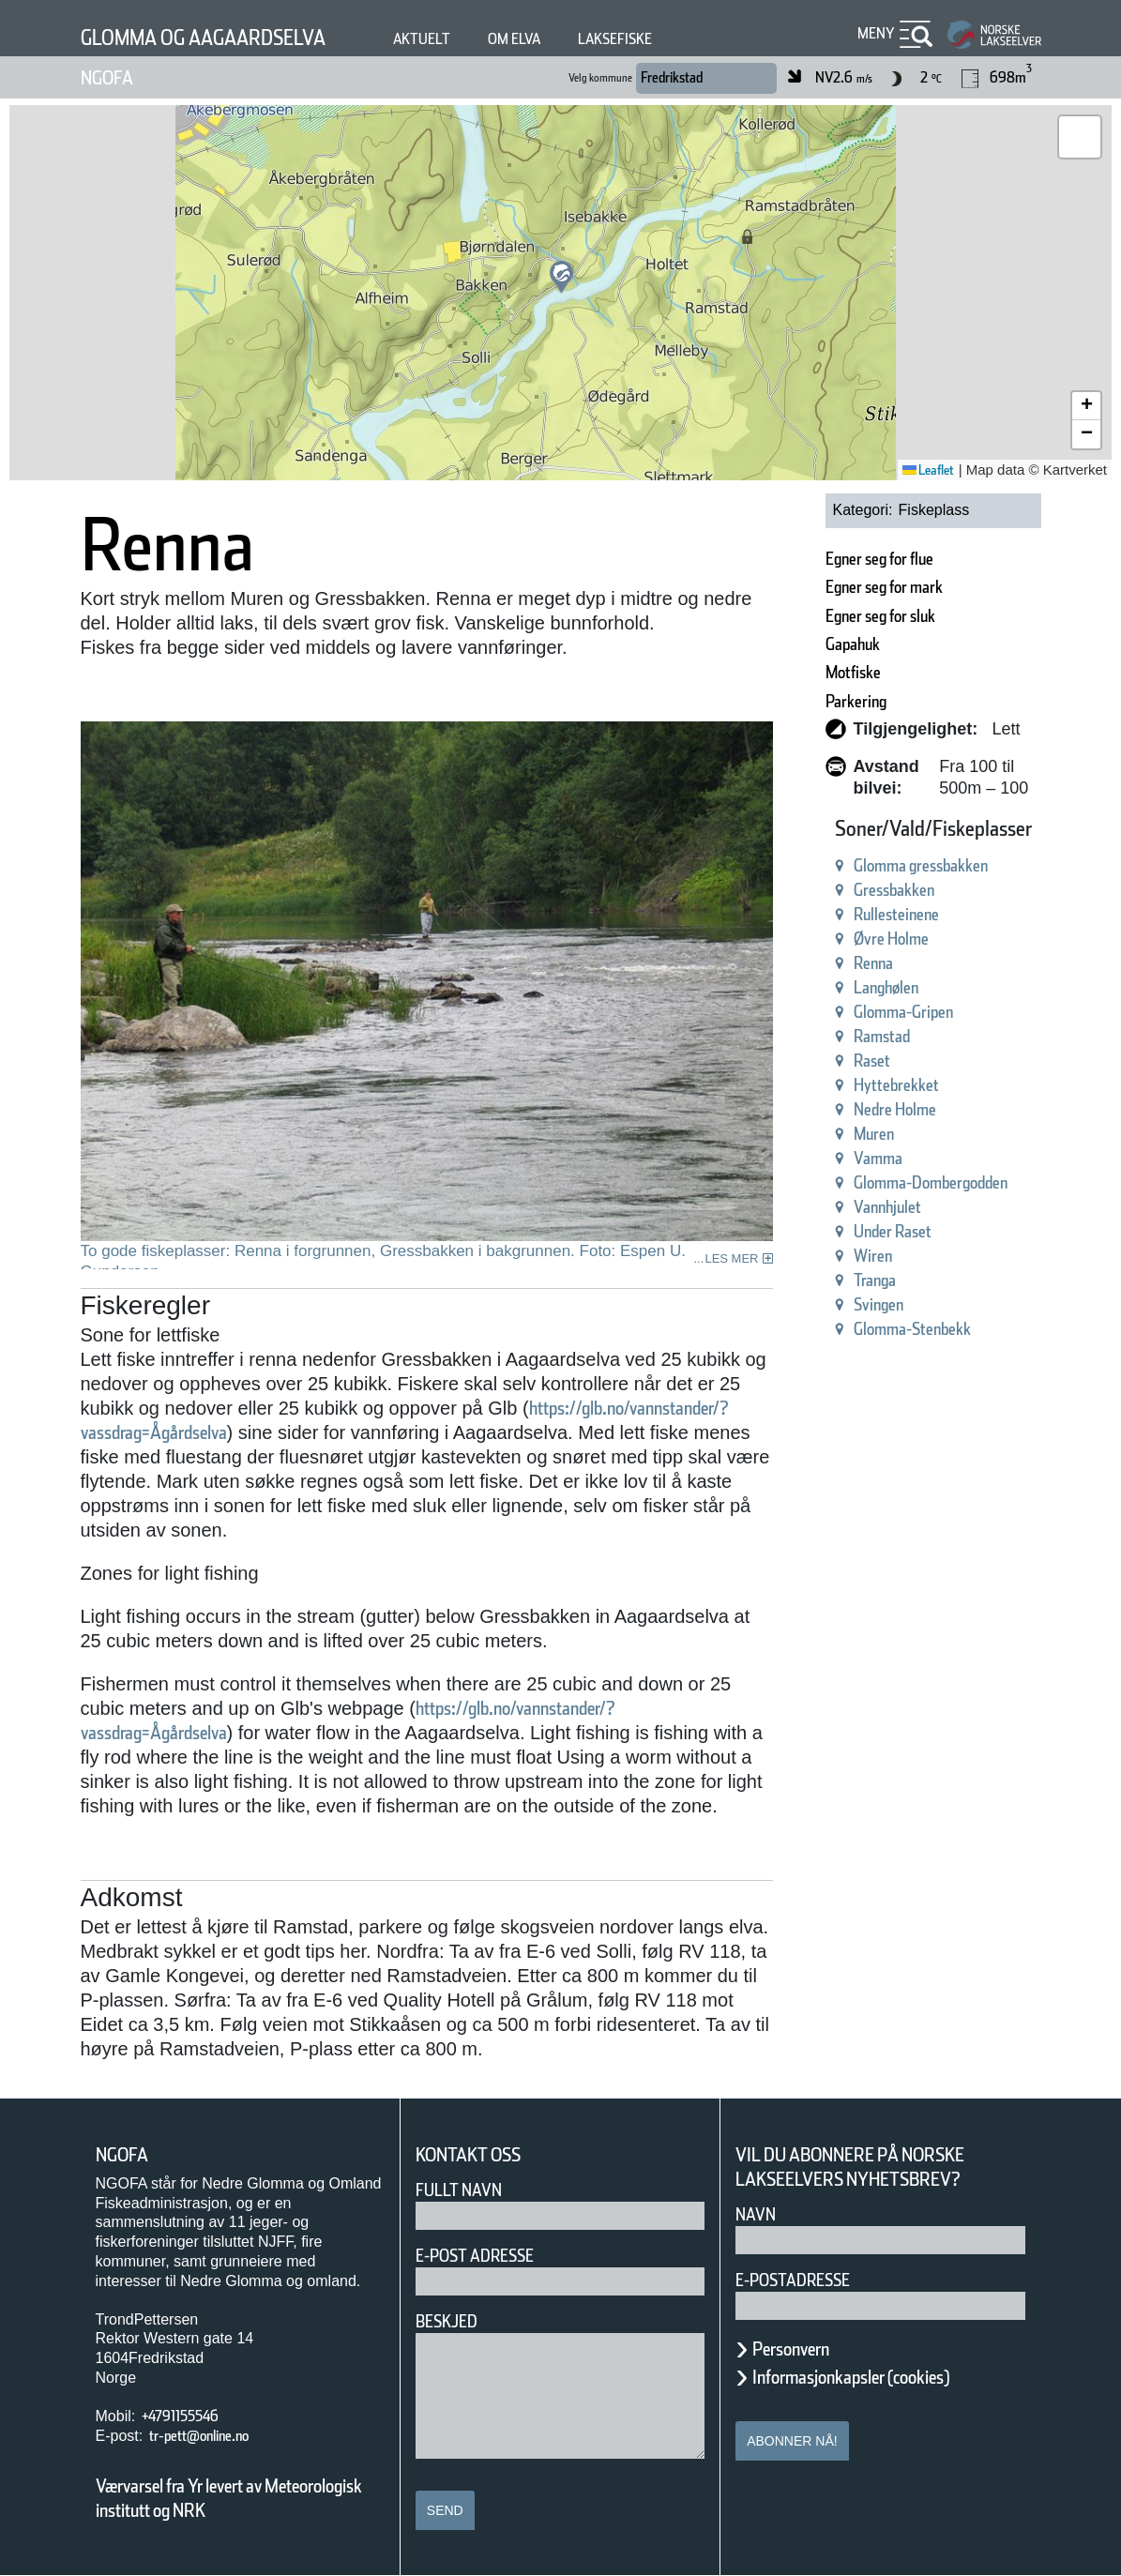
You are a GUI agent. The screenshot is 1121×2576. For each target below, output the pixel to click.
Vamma (878, 1158)
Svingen (878, 1304)
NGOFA (107, 78)
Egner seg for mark (884, 587)
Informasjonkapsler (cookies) (850, 2377)
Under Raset (893, 1231)
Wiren (873, 1255)
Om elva (514, 39)
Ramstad (882, 1036)
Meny (876, 33)
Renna (873, 963)
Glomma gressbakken (921, 865)
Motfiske (853, 672)
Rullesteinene (896, 914)
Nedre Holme (895, 1109)
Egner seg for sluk (880, 616)
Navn (755, 2214)
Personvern (790, 2349)
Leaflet (928, 470)
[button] (561, 277)
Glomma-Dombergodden (930, 1182)
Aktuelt (421, 39)
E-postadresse (792, 2280)
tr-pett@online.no (199, 2436)
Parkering (856, 701)
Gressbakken (894, 890)
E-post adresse (475, 2255)
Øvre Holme (891, 938)
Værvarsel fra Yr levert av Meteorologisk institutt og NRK (229, 2498)
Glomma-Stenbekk (912, 1329)
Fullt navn (459, 2190)
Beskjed (446, 2321)
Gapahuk (853, 644)
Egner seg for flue (879, 558)
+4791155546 (180, 2416)
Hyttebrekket (896, 1085)
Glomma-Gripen (903, 1012)
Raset (872, 1060)
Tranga (875, 1280)
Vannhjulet (887, 1207)
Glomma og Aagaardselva (203, 37)
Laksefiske (615, 39)
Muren (874, 1134)
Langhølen (886, 987)
